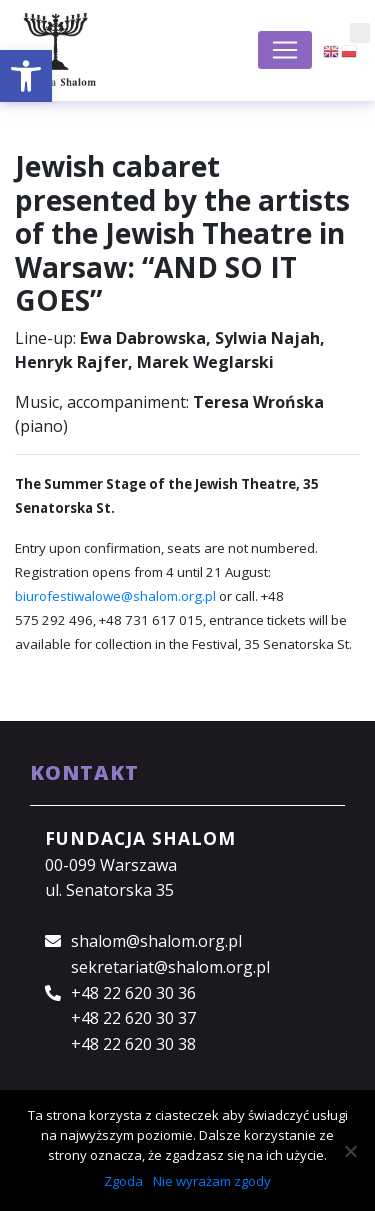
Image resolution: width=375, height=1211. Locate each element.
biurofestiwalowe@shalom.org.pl (115, 596)
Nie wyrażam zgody (212, 1181)
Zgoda (123, 1181)
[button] (26, 76)
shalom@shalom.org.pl (156, 941)
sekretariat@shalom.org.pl (170, 967)
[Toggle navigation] (285, 50)
